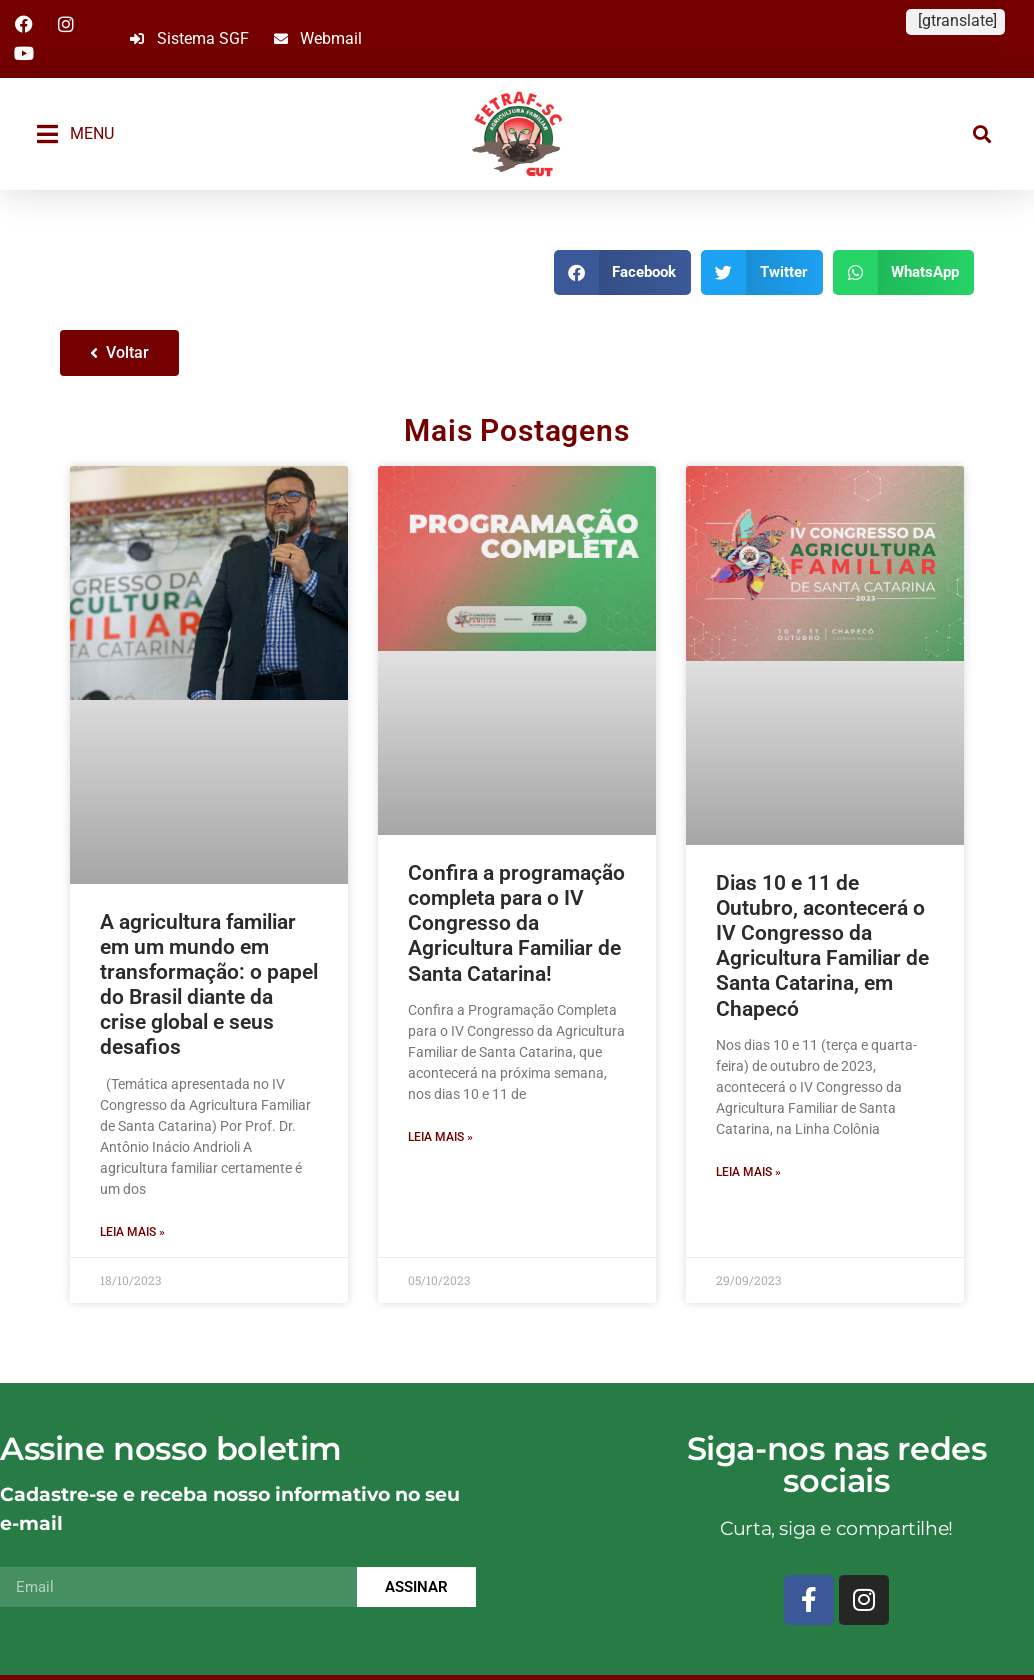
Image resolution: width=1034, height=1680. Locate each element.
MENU (92, 133)
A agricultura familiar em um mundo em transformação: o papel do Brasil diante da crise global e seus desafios (209, 985)
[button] (982, 133)
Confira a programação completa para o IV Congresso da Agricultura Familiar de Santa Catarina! (516, 923)
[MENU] (47, 134)
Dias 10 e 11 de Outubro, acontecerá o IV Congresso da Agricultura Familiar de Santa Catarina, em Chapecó (822, 946)
